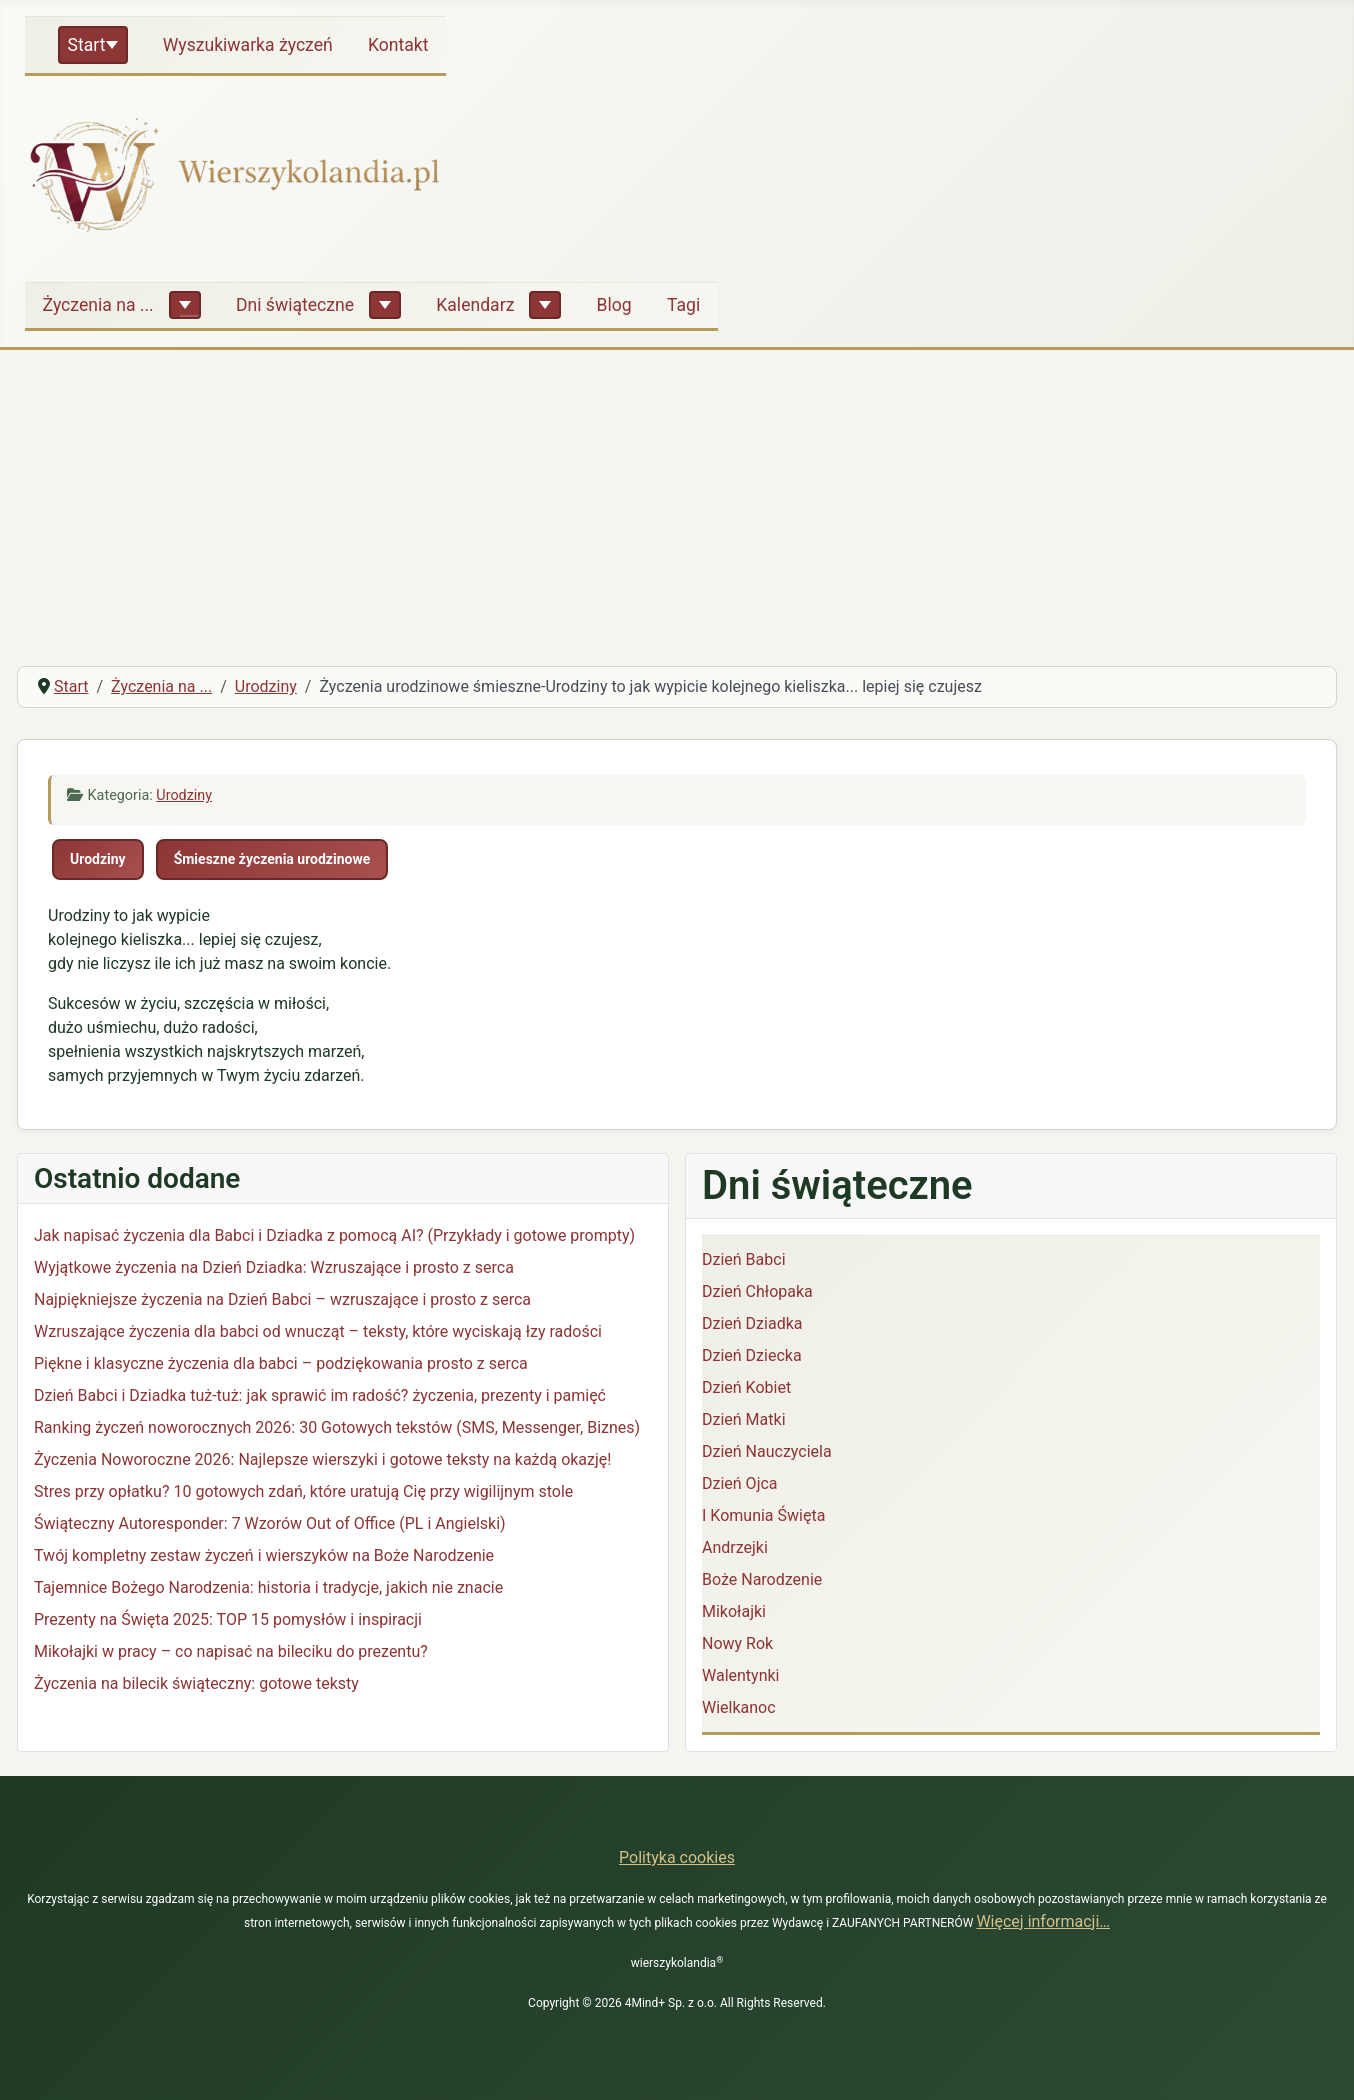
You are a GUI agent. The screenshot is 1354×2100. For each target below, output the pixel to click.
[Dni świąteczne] (385, 305)
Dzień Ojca (740, 1483)
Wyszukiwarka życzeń (248, 45)
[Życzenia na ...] (185, 305)
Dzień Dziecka (752, 1355)
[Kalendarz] (545, 305)
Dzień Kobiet (746, 1387)
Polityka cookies (677, 1857)
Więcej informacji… (1043, 1921)
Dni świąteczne (295, 305)
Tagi (683, 305)
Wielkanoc (739, 1707)
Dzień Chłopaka (757, 1291)
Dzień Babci (744, 1259)
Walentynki (741, 1675)
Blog (614, 305)
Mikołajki (734, 1611)
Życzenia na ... (98, 305)
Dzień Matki (744, 1419)
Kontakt (398, 45)
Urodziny (184, 795)
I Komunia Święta (763, 1515)
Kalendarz (475, 305)
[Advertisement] (677, 500)
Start (87, 45)
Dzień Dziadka (752, 1323)
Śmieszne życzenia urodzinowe (272, 859)
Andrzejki (735, 1547)
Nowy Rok (737, 1643)
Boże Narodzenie (762, 1579)
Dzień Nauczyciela (767, 1451)
